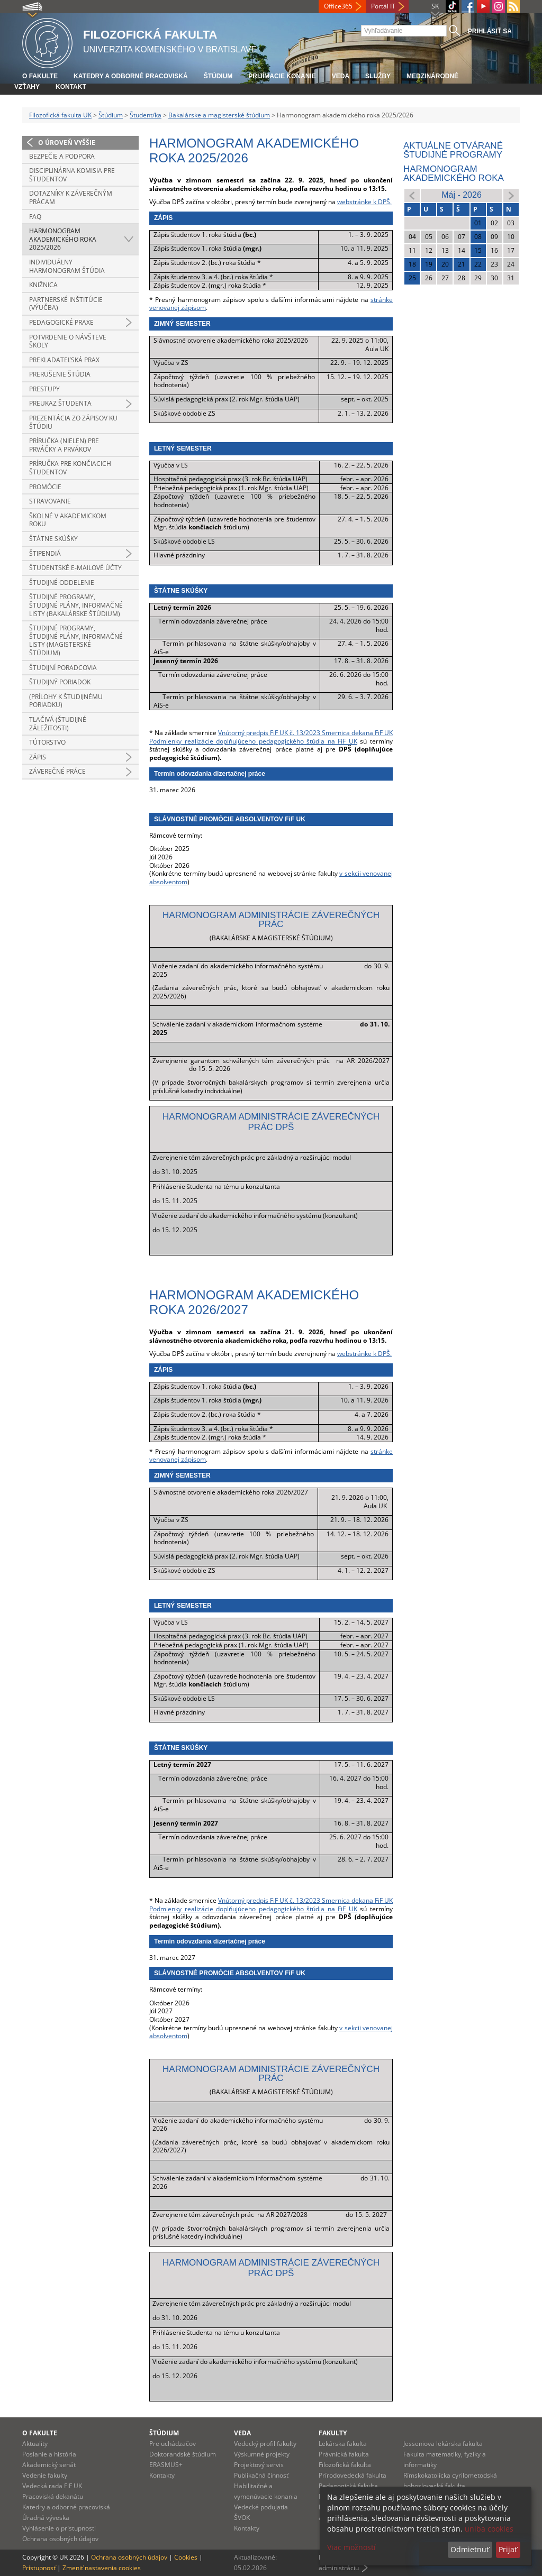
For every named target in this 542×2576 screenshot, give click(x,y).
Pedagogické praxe (61, 322)
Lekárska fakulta (343, 2443)
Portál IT (383, 6)
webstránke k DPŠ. (364, 201)
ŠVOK (242, 2517)
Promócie (45, 486)
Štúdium (218, 76)
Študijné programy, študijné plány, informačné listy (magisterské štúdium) (76, 640)
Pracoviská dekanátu (52, 2496)
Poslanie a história (49, 2454)
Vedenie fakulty (44, 2475)
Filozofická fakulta (345, 2464)
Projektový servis (259, 2464)
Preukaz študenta (60, 403)
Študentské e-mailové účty (75, 567)
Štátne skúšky (53, 538)
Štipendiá (45, 553)
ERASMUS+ (166, 2464)
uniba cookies (489, 2529)
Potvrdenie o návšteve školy (67, 341)
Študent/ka (145, 115)
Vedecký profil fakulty (265, 2443)
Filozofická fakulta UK (60, 115)
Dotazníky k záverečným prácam (70, 197)
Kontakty (162, 2475)
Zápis (37, 757)
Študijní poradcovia (63, 667)
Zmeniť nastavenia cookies (101, 2567)
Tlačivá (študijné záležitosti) (57, 723)
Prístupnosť (39, 2567)
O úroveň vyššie (66, 142)
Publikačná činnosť (261, 2475)
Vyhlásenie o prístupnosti (59, 2528)
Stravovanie (50, 501)
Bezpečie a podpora (62, 156)
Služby (378, 76)
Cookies (185, 2557)
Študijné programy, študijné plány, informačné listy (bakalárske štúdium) (76, 605)
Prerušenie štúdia (60, 374)
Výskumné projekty (262, 2454)
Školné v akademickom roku (67, 520)
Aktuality (35, 2443)
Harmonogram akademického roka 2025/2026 (62, 239)
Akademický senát (49, 2464)
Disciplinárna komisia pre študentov (72, 175)
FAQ (35, 216)
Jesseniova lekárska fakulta (443, 2443)
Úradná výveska (45, 2517)
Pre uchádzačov (172, 2443)
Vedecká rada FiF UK (52, 2485)
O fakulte (40, 76)
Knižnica (43, 284)
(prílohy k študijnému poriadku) (66, 701)
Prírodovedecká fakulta (352, 2475)
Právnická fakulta (344, 2454)
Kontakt (71, 86)
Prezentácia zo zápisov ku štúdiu (73, 422)
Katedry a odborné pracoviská (131, 76)
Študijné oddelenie (61, 582)
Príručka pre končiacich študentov (70, 467)
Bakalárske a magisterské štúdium (219, 115)
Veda (340, 76)
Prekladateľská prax (64, 359)
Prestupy (44, 388)
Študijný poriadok (60, 681)
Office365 (338, 6)
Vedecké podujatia (261, 2506)
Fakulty (333, 2432)
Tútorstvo (47, 742)
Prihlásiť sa (490, 31)
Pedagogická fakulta (348, 2485)
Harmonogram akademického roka (453, 173)
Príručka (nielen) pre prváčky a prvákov (64, 445)
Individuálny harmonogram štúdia (67, 266)
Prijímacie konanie (281, 76)
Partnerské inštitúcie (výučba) (66, 304)
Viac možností (351, 2547)
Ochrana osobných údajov (60, 2538)
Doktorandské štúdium (182, 2454)
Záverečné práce (57, 771)
